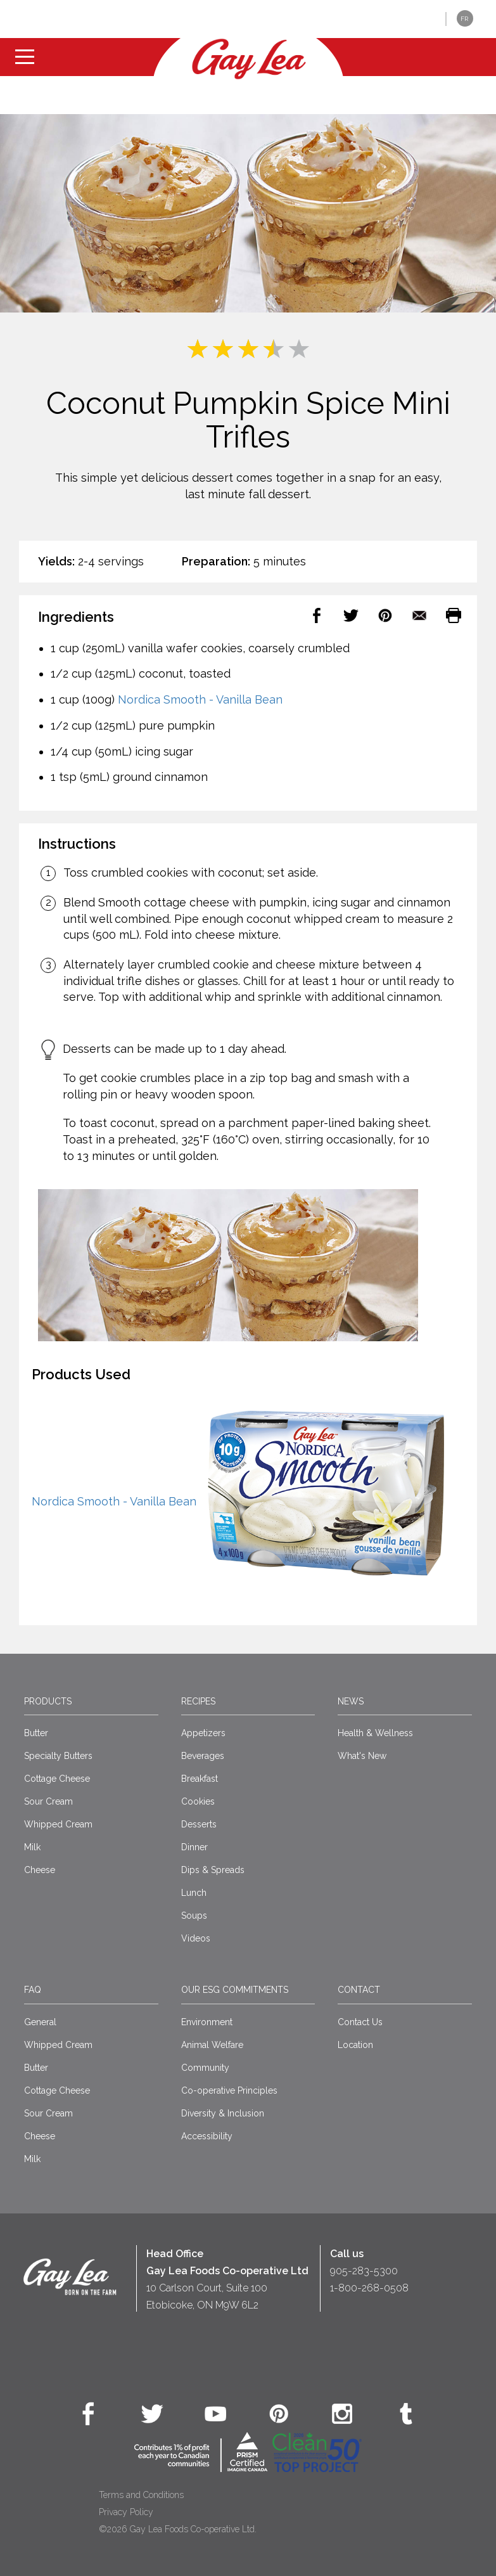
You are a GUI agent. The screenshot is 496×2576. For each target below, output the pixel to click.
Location (355, 2045)
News (351, 1701)
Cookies (198, 1801)
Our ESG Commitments (234, 1990)
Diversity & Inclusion (222, 2113)
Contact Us (360, 2022)
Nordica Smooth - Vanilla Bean (200, 699)
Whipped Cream (58, 1824)
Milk (32, 1847)
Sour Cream (48, 1801)
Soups (194, 1915)
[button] (426, 19)
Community (205, 2068)
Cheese (39, 1870)
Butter (36, 1733)
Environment (206, 2022)
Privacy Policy (126, 2512)
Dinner (194, 1847)
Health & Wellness (375, 1733)
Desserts (199, 1824)
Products (48, 1701)
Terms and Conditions (141, 2495)
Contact (359, 1990)
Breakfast (199, 1779)
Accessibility (206, 2136)
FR (464, 18)
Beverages (202, 1756)
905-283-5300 (364, 2271)
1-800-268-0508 (369, 2288)
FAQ (32, 1990)
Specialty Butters (58, 1756)
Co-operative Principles (229, 2090)
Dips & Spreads (213, 1870)
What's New (362, 1756)
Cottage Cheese (57, 1779)
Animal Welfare (212, 2045)
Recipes (198, 1701)
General (40, 2022)
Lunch (194, 1893)
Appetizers (203, 1733)
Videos (195, 1938)
